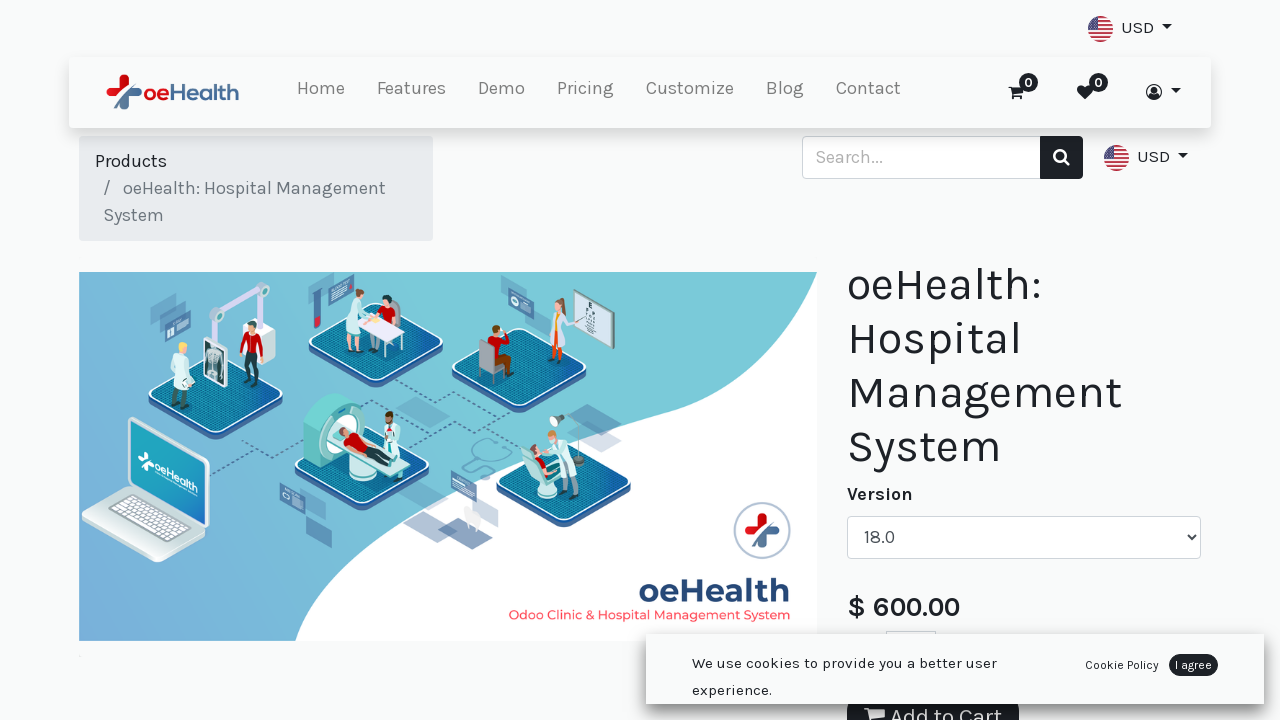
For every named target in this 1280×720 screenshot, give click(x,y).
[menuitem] (331, 92)
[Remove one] (867, 652)
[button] (1130, 28)
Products (131, 161)
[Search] (1061, 157)
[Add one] (955, 652)
